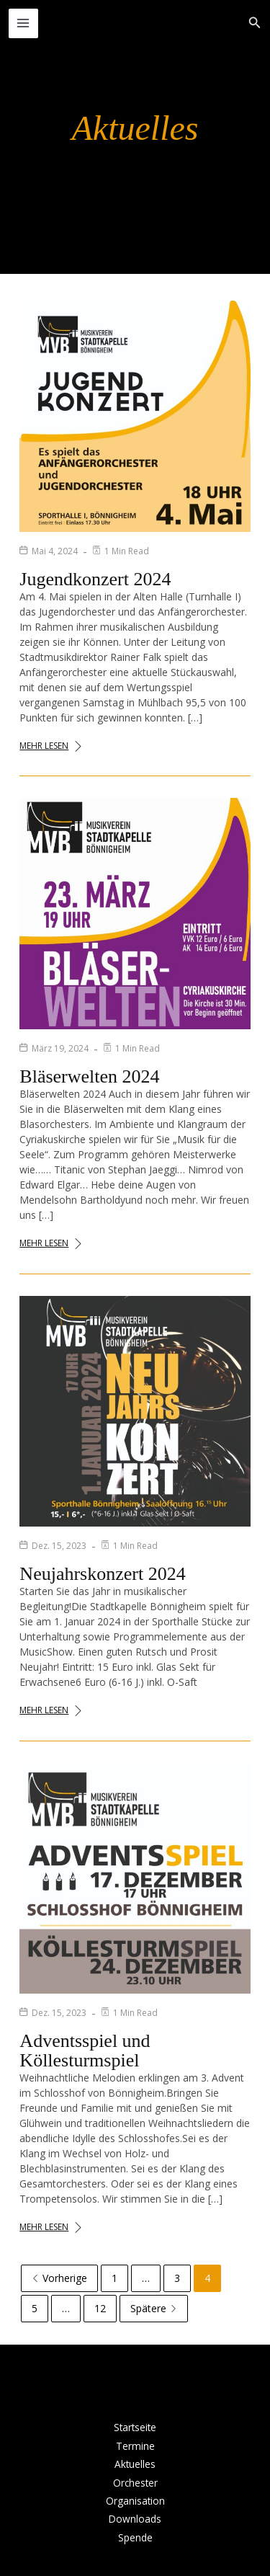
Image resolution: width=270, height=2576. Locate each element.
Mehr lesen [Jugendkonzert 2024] (51, 746)
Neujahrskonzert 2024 (102, 1573)
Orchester (135, 2483)
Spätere (153, 2308)
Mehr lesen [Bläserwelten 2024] (51, 1243)
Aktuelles (135, 2464)
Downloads (135, 2519)
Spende (135, 2537)
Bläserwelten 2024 (89, 1076)
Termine (135, 2446)
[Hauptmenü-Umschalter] (23, 23)
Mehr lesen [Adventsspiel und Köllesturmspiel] (51, 2227)
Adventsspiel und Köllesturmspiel (84, 2050)
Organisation (135, 2501)
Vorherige (59, 2278)
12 (100, 2308)
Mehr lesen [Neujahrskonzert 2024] (51, 1710)
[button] (254, 23)
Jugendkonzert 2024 (95, 579)
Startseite (135, 2427)
